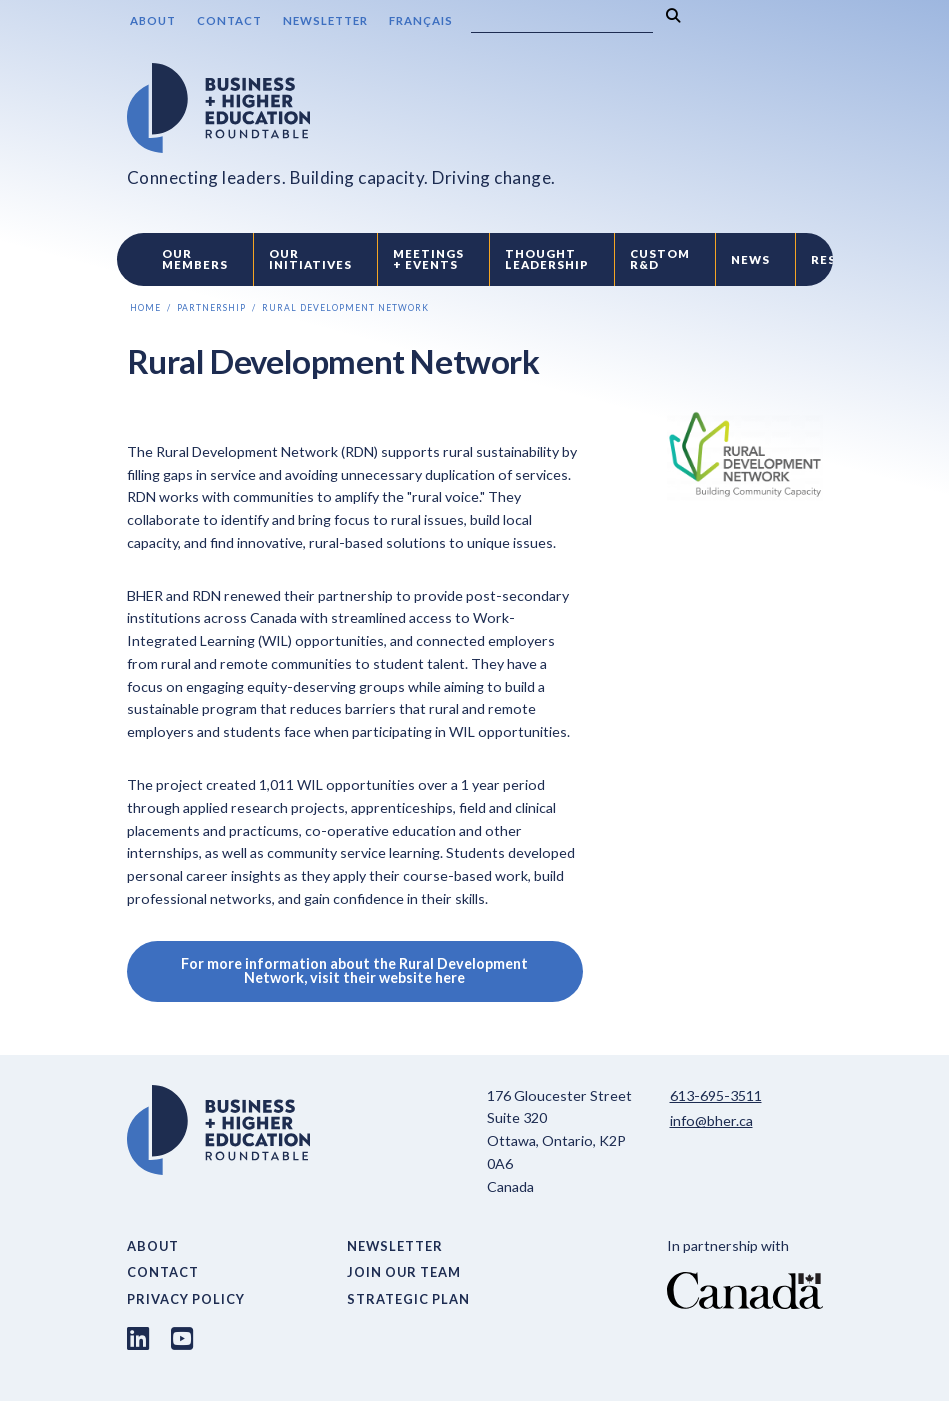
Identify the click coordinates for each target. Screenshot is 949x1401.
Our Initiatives (310, 259)
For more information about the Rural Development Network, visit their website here (354, 970)
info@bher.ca (711, 1120)
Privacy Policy (186, 1299)
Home (145, 308)
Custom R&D (660, 259)
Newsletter (325, 20)
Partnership (211, 308)
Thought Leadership (547, 259)
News (750, 259)
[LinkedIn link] (138, 1338)
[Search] (562, 20)
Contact (229, 20)
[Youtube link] (182, 1338)
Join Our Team (404, 1272)
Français (421, 20)
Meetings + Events (428, 259)
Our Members (195, 259)
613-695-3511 (716, 1095)
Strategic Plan (408, 1299)
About (153, 20)
